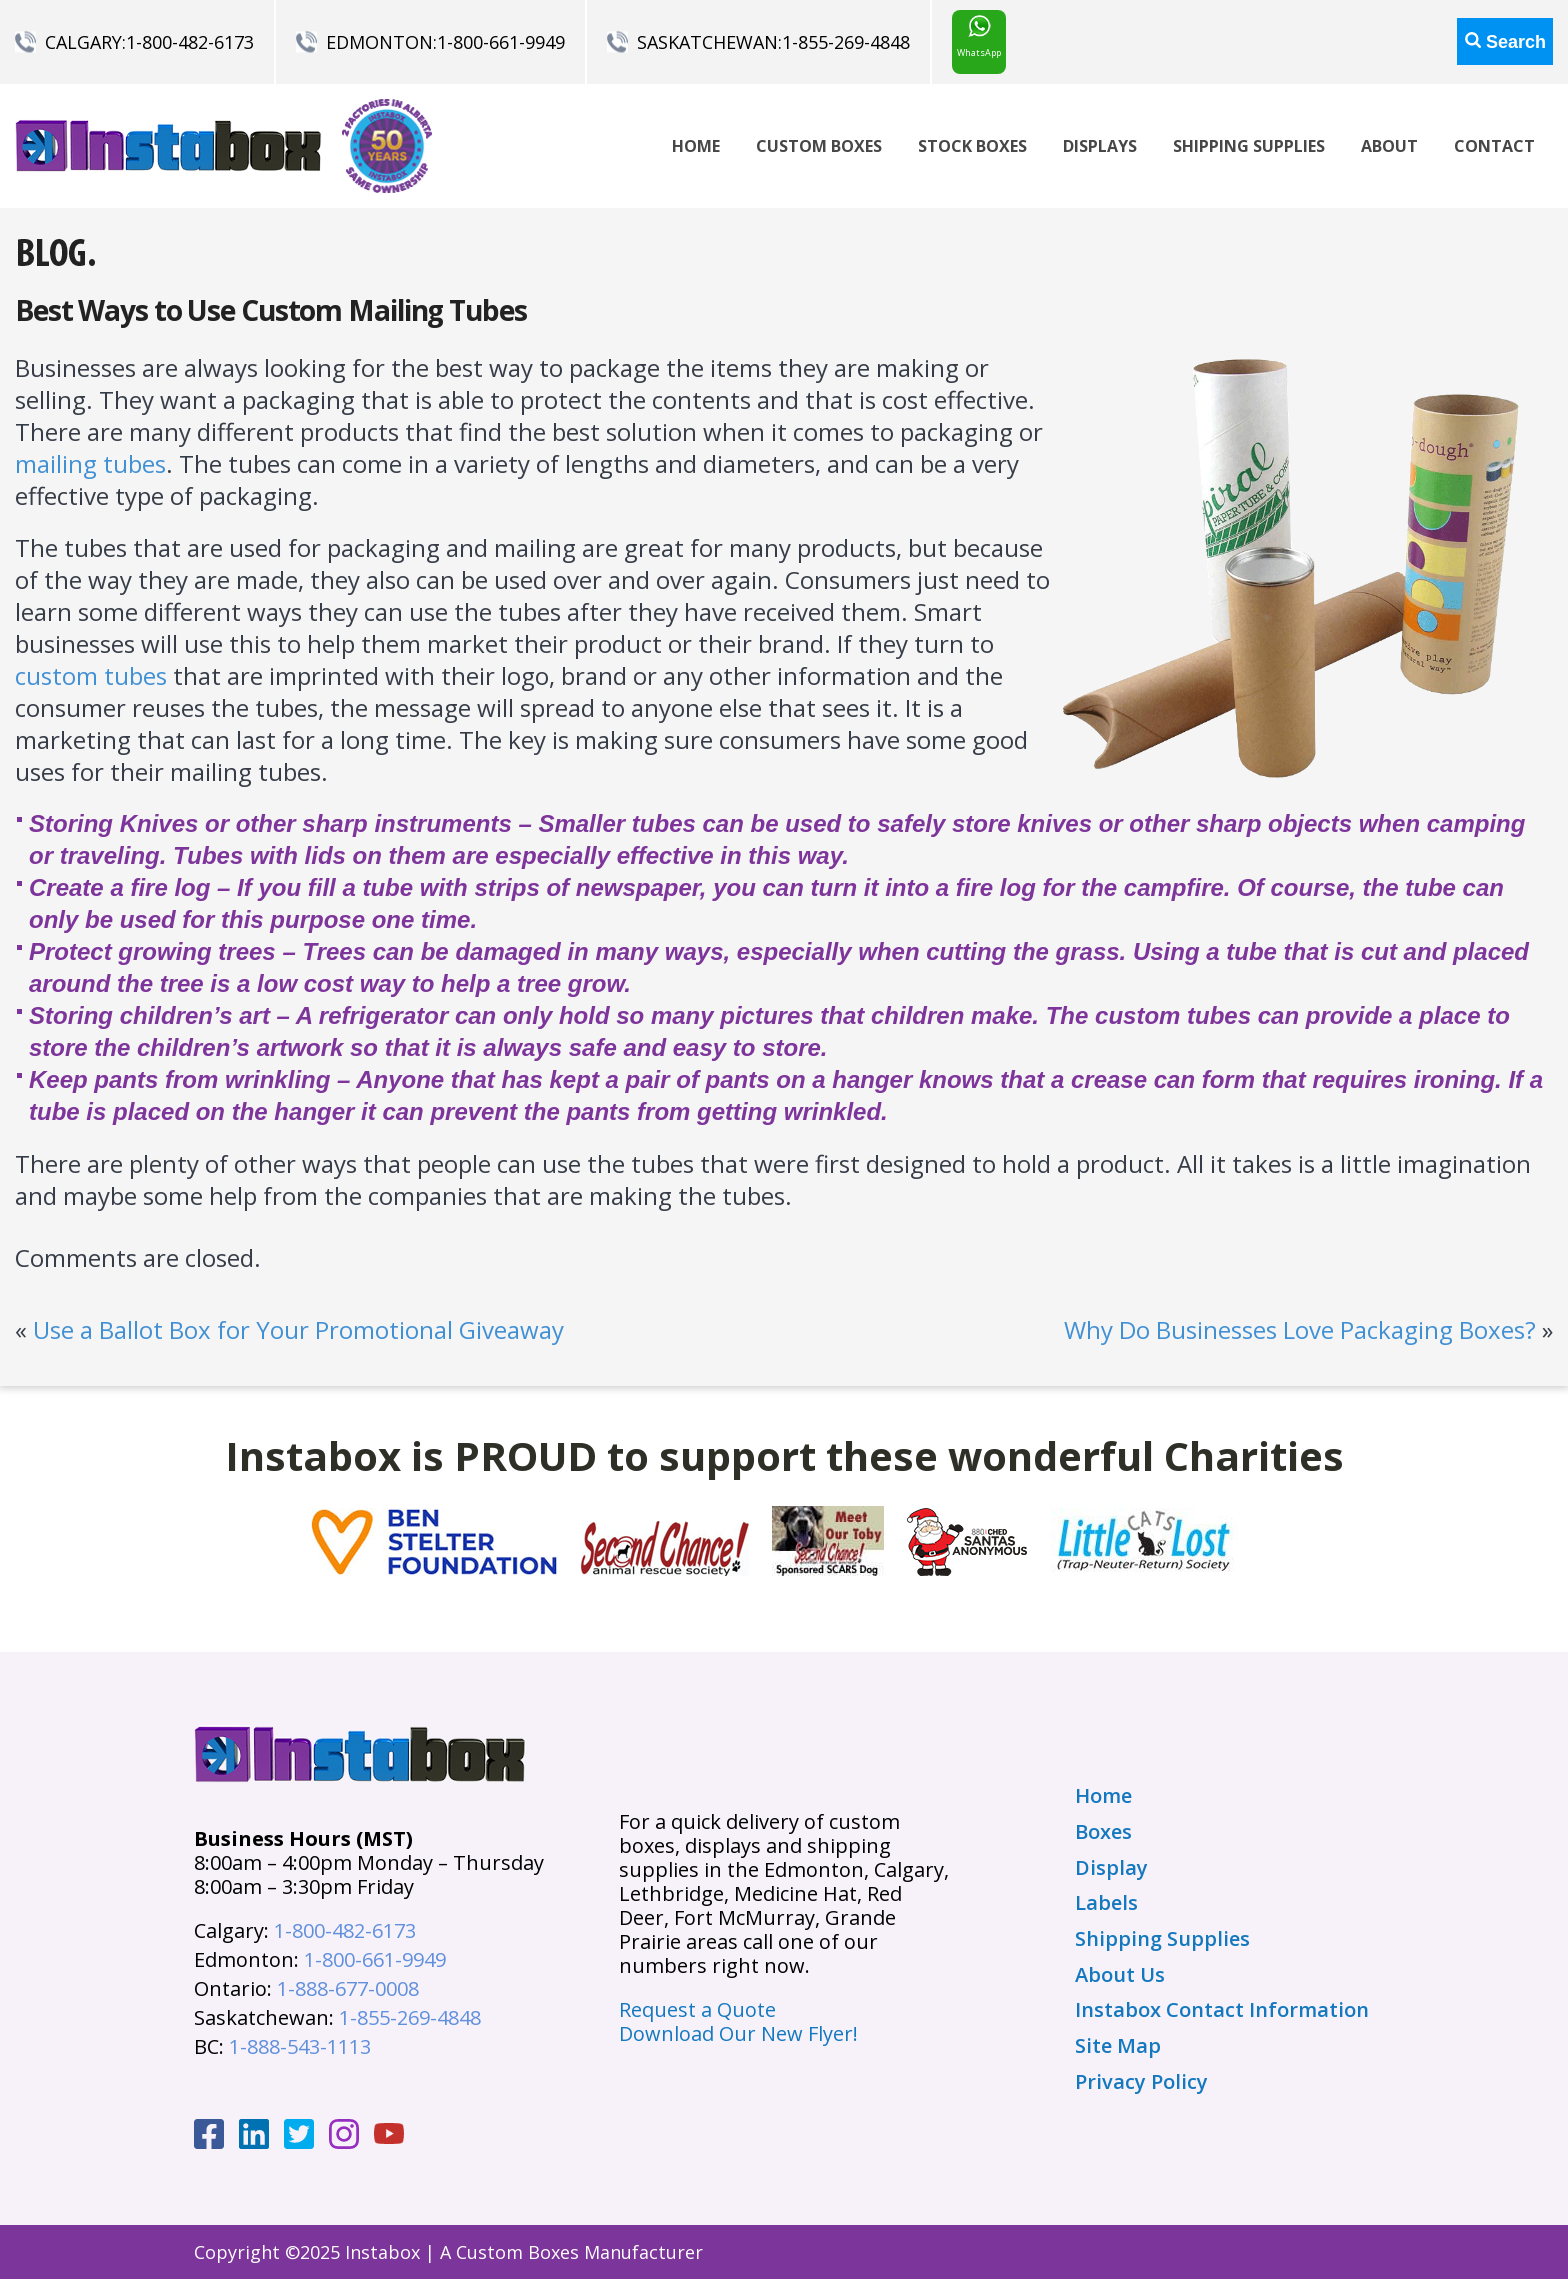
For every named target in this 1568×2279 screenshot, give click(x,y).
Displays (1100, 146)
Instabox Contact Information (1222, 2010)
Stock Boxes (972, 146)
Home (696, 146)
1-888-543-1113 (300, 2046)
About (1389, 146)
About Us (1120, 1975)
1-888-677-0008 (348, 1988)
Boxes (1103, 1832)
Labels (1106, 1903)
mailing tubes (90, 463)
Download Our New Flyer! (738, 2033)
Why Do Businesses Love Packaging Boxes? (1300, 1329)
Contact (1494, 146)
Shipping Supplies (1249, 146)
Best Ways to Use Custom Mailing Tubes (271, 310)
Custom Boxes (819, 146)
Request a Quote (697, 2009)
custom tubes (91, 675)
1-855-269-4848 (846, 42)
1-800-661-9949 (501, 42)
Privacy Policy (1141, 2082)
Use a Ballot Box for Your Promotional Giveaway (298, 1329)
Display (1111, 1868)
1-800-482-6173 (190, 42)
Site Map (1118, 2046)
